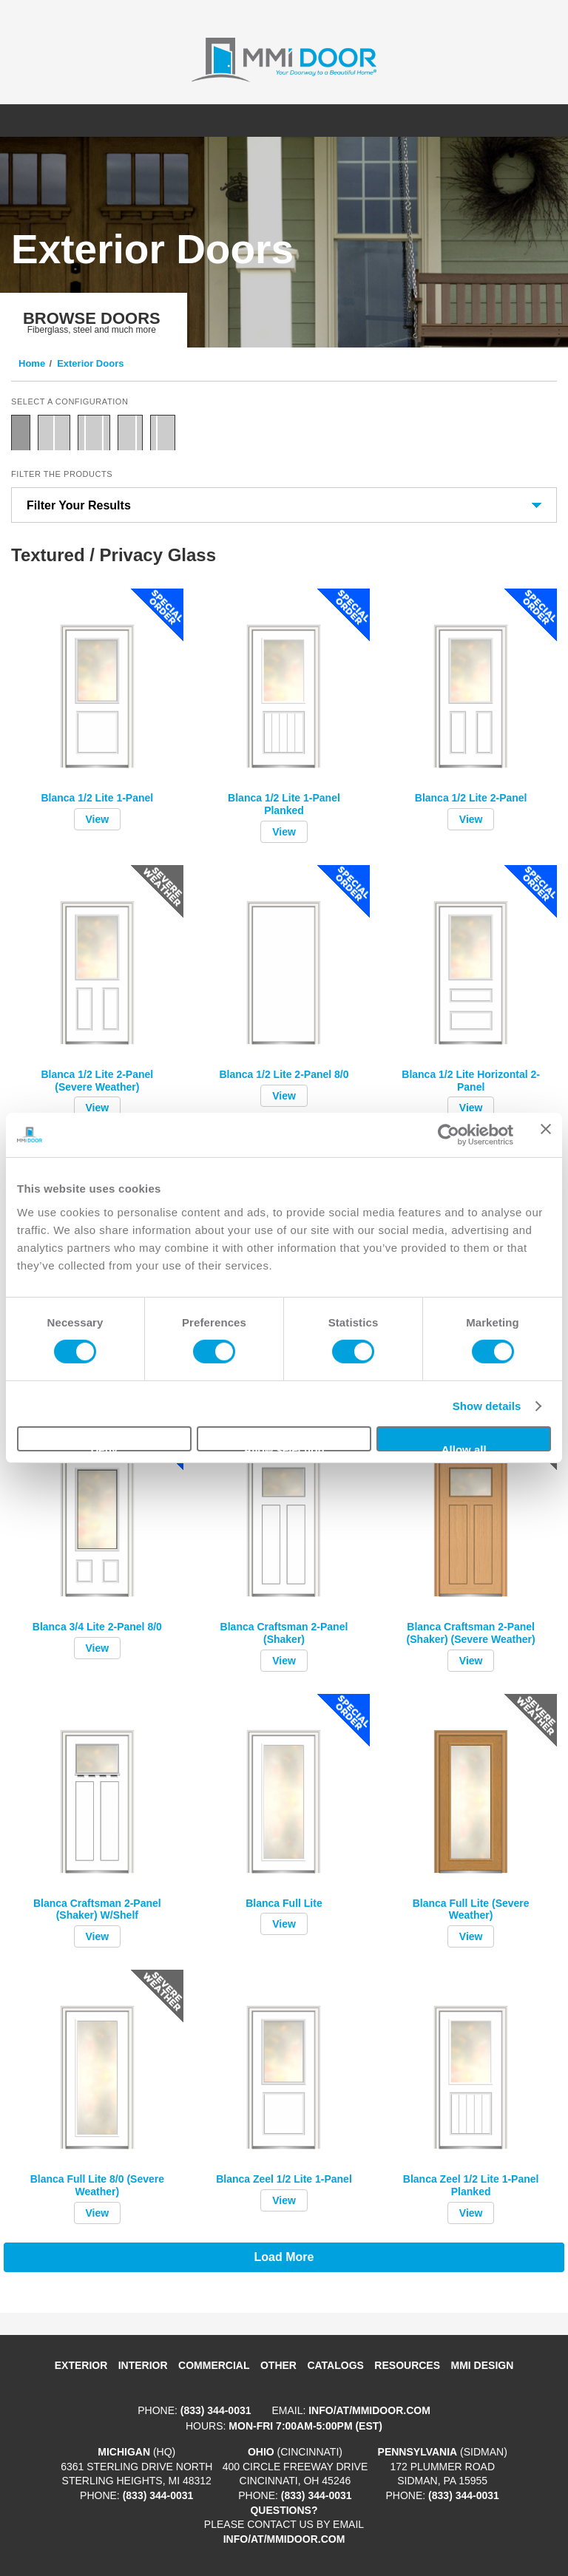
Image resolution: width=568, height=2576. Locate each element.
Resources (407, 2365)
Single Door (20, 432)
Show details (487, 1406)
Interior (143, 2365)
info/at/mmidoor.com (369, 2410)
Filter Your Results (79, 505)
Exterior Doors (90, 363)
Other (278, 2365)
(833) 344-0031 (215, 2410)
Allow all (464, 1447)
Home (31, 363)
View (97, 819)
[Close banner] (546, 1135)
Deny (104, 1447)
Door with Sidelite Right (130, 432)
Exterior (81, 2365)
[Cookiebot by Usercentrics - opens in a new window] (448, 1135)
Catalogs (335, 2365)
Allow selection (283, 1447)
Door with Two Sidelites (94, 432)
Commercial (213, 2365)
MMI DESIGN (482, 2365)
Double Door (54, 432)
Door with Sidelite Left (162, 432)
